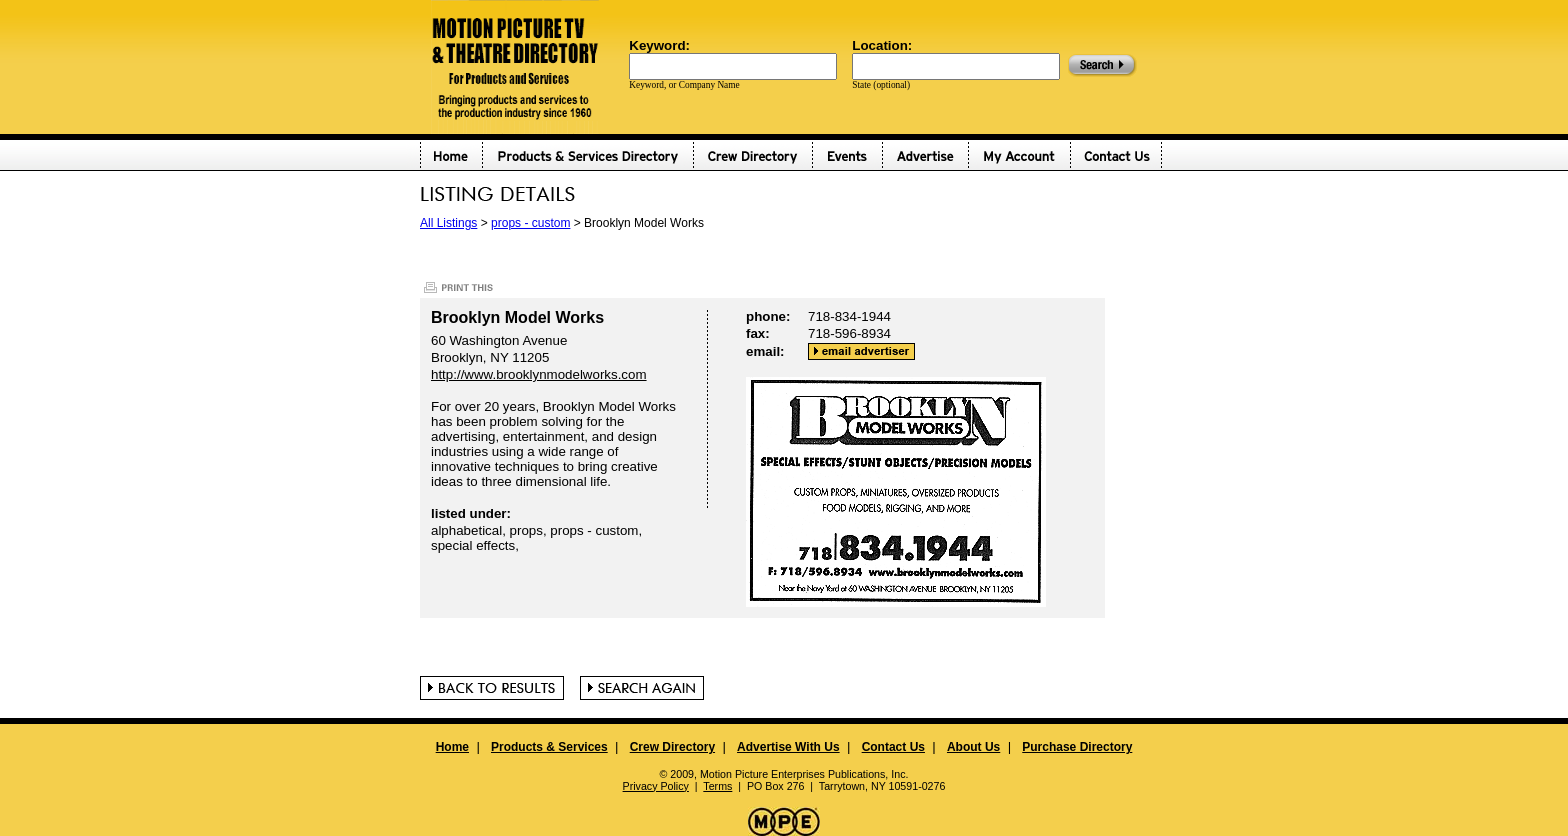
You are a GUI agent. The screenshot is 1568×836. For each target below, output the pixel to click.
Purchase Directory (1077, 747)
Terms (717, 786)
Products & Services (549, 747)
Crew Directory (672, 747)
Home (452, 747)
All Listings (448, 223)
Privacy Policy (656, 786)
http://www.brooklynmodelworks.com (539, 374)
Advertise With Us (788, 747)
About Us (973, 747)
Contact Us (893, 747)
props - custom (530, 223)
